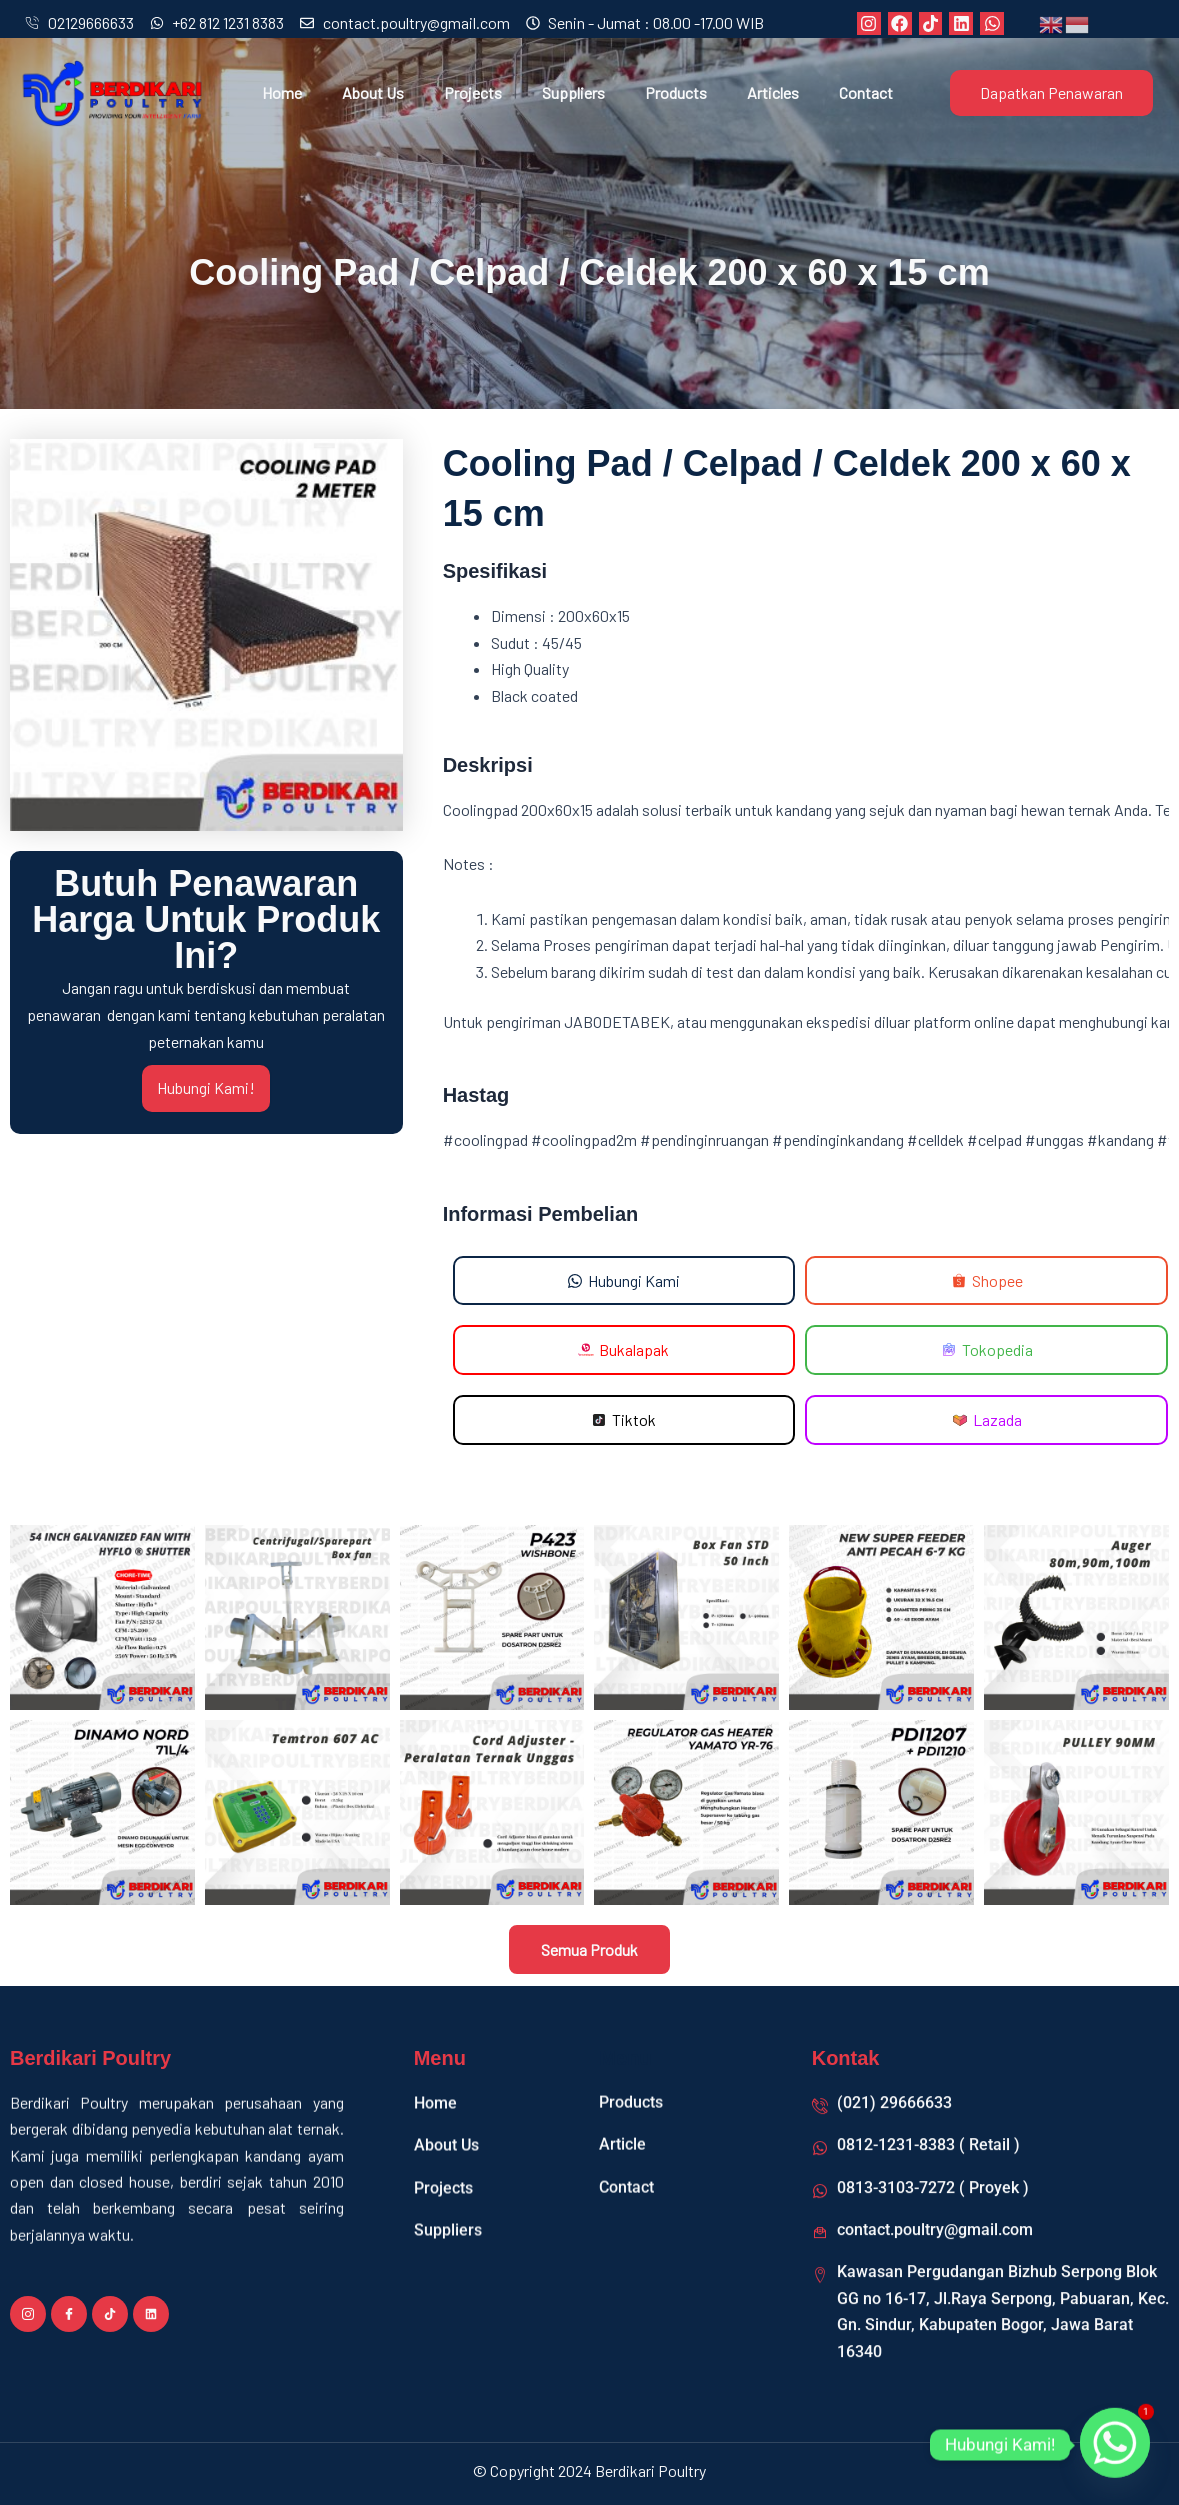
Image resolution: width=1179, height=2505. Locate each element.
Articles (773, 92)
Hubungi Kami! (206, 1088)
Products (676, 92)
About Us (373, 92)
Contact (866, 92)
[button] (624, 1351)
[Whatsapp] (1115, 2445)
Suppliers (573, 92)
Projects (473, 92)
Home (282, 92)
